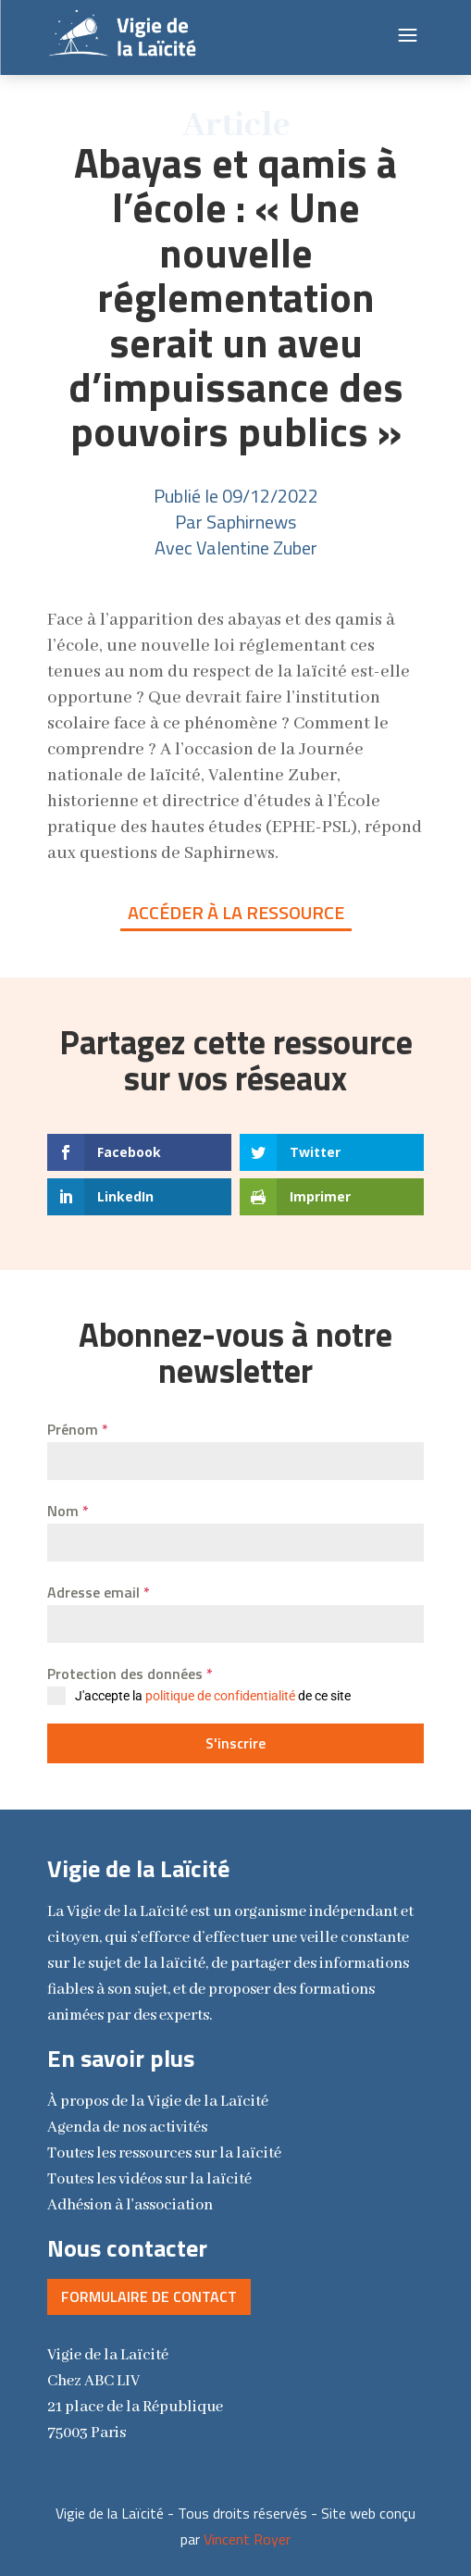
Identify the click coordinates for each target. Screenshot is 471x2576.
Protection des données (130, 1673)
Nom (68, 1511)
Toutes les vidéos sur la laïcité (149, 2179)
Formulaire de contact (149, 2296)
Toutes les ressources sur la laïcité (164, 2153)
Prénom (77, 1429)
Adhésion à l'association (130, 2205)
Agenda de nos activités (127, 2127)
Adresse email (98, 1592)
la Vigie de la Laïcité (157, 2101)
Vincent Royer (247, 2539)
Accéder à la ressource (236, 912)
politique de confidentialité (220, 1695)
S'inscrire (235, 1743)
